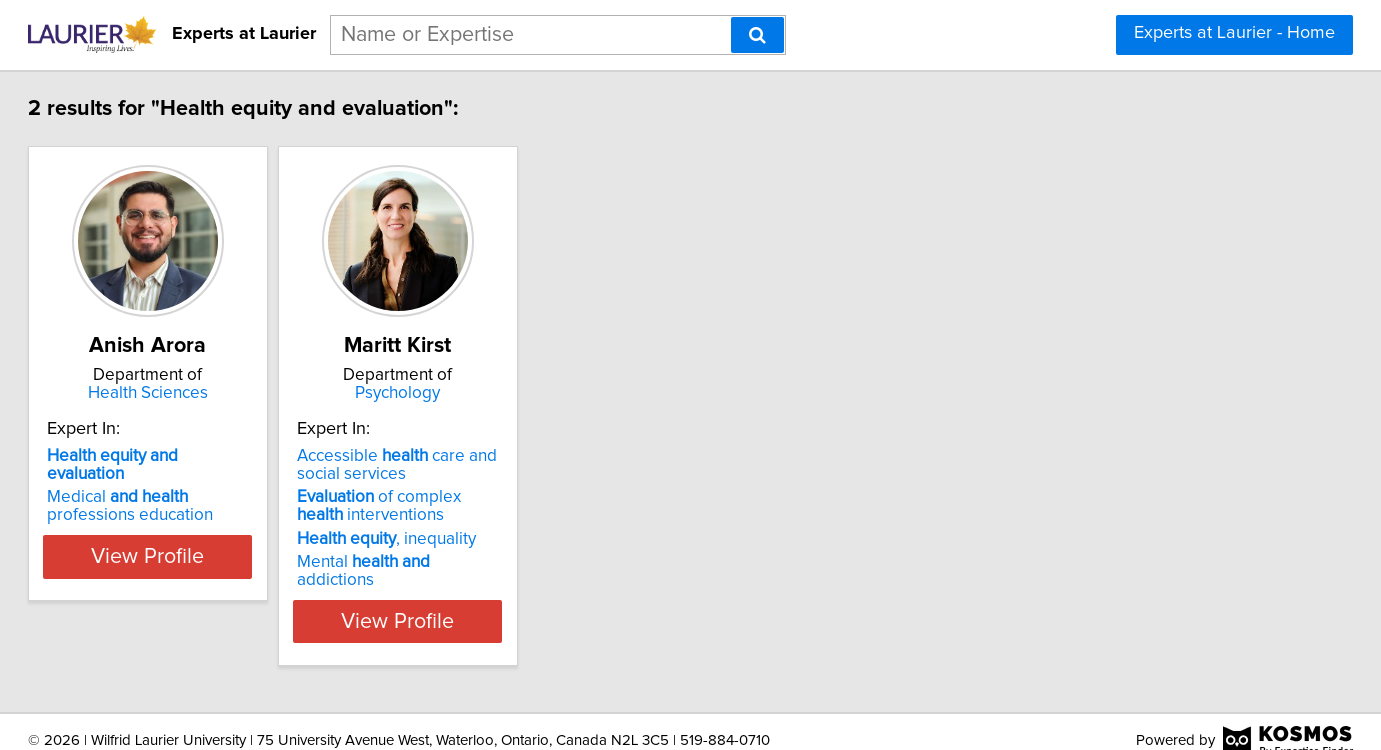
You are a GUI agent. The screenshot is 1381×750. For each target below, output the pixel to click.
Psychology (535, 393)
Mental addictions (517, 562)
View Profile (235, 603)
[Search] (757, 35)
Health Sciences (236, 393)
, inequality (499, 539)
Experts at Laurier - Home (1234, 33)
